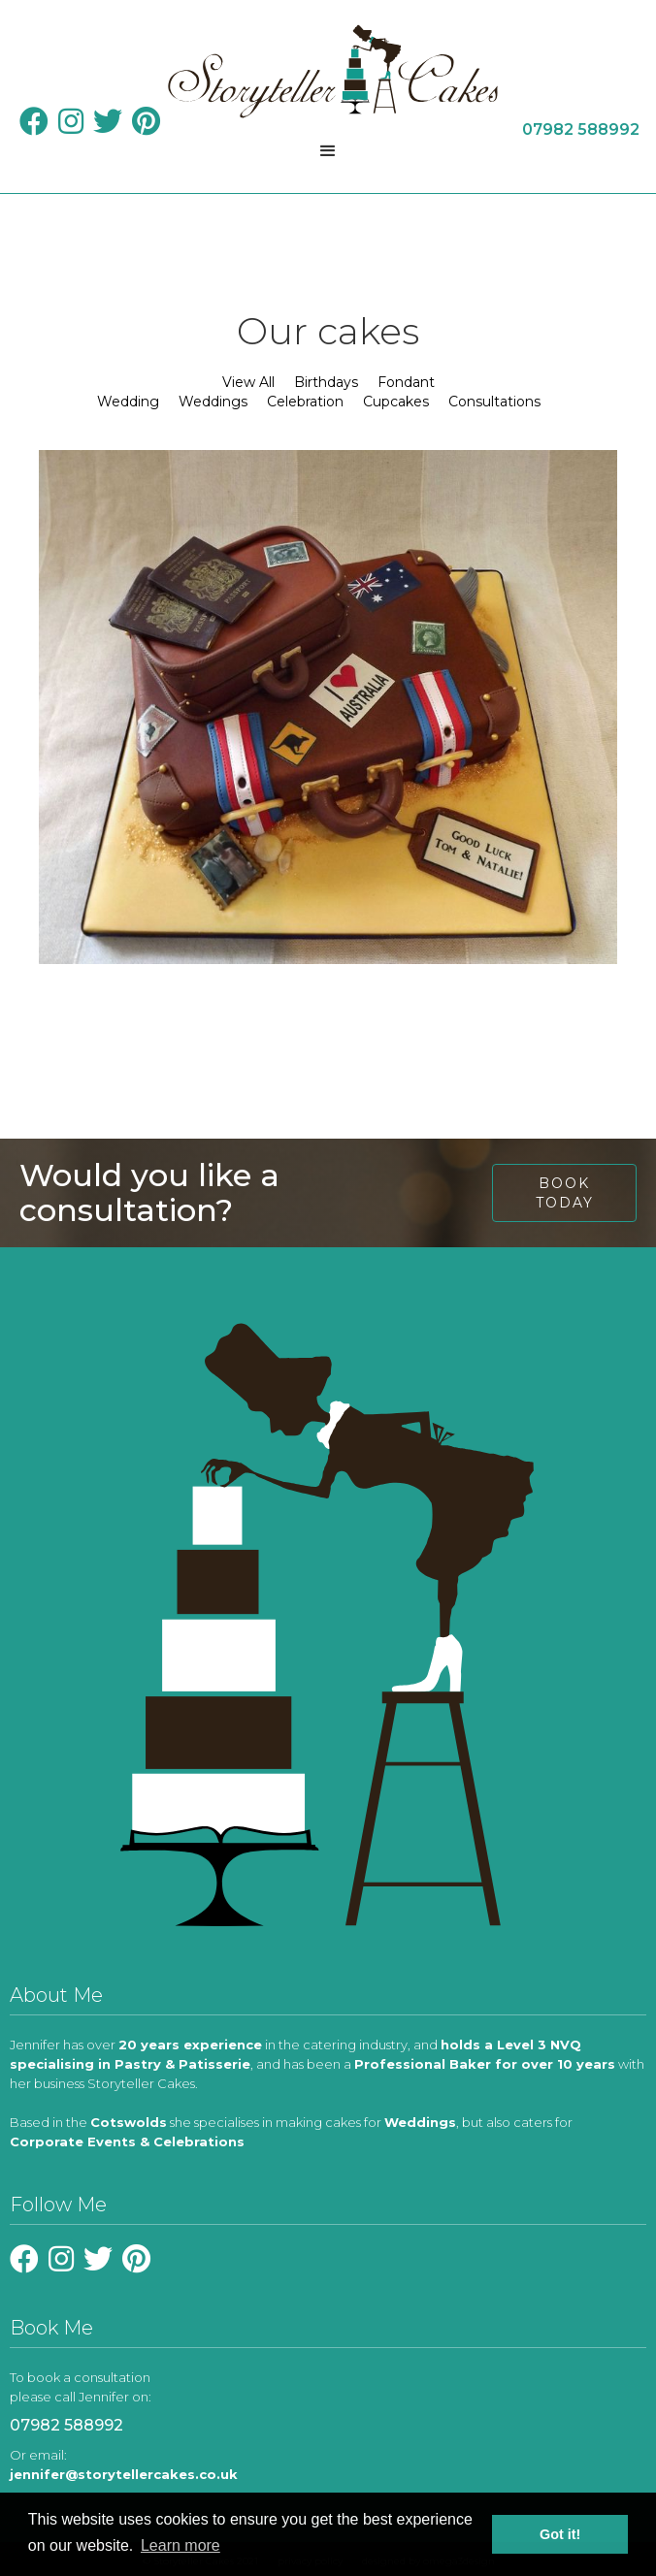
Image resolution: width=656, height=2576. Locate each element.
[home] (328, 71)
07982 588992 (66, 2425)
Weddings (213, 401)
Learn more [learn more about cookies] (180, 2545)
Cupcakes (396, 401)
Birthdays (326, 382)
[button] (328, 151)
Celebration (305, 401)
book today (565, 1193)
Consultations (494, 401)
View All (248, 382)
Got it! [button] (560, 2534)
